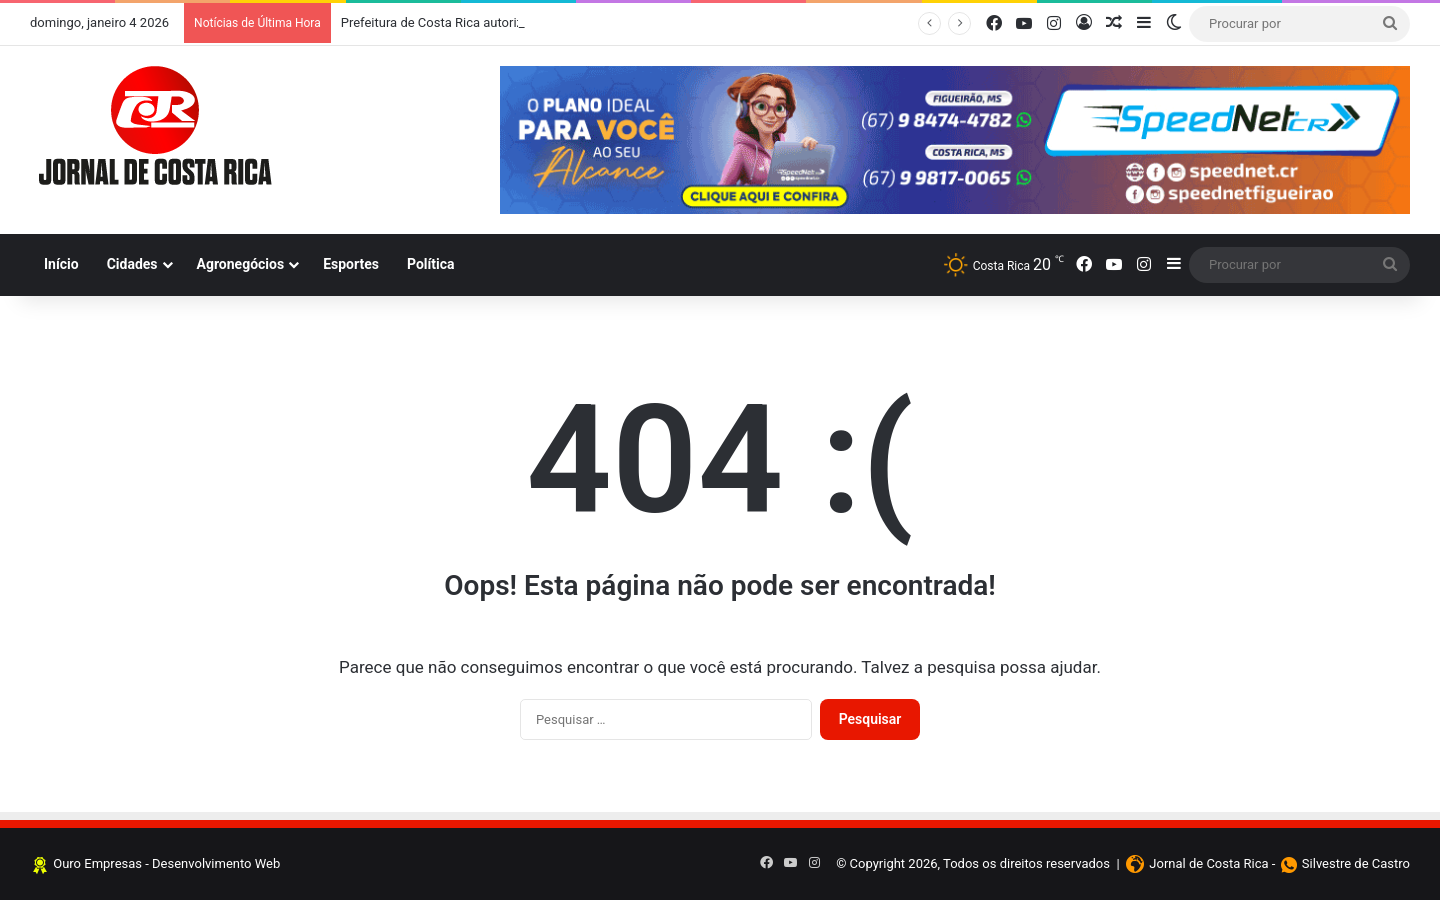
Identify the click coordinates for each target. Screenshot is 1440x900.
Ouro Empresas (97, 863)
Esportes (351, 264)
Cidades (132, 264)
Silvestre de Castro (1356, 863)
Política (431, 264)
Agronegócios (241, 264)
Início (61, 264)
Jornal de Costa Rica (1208, 863)
